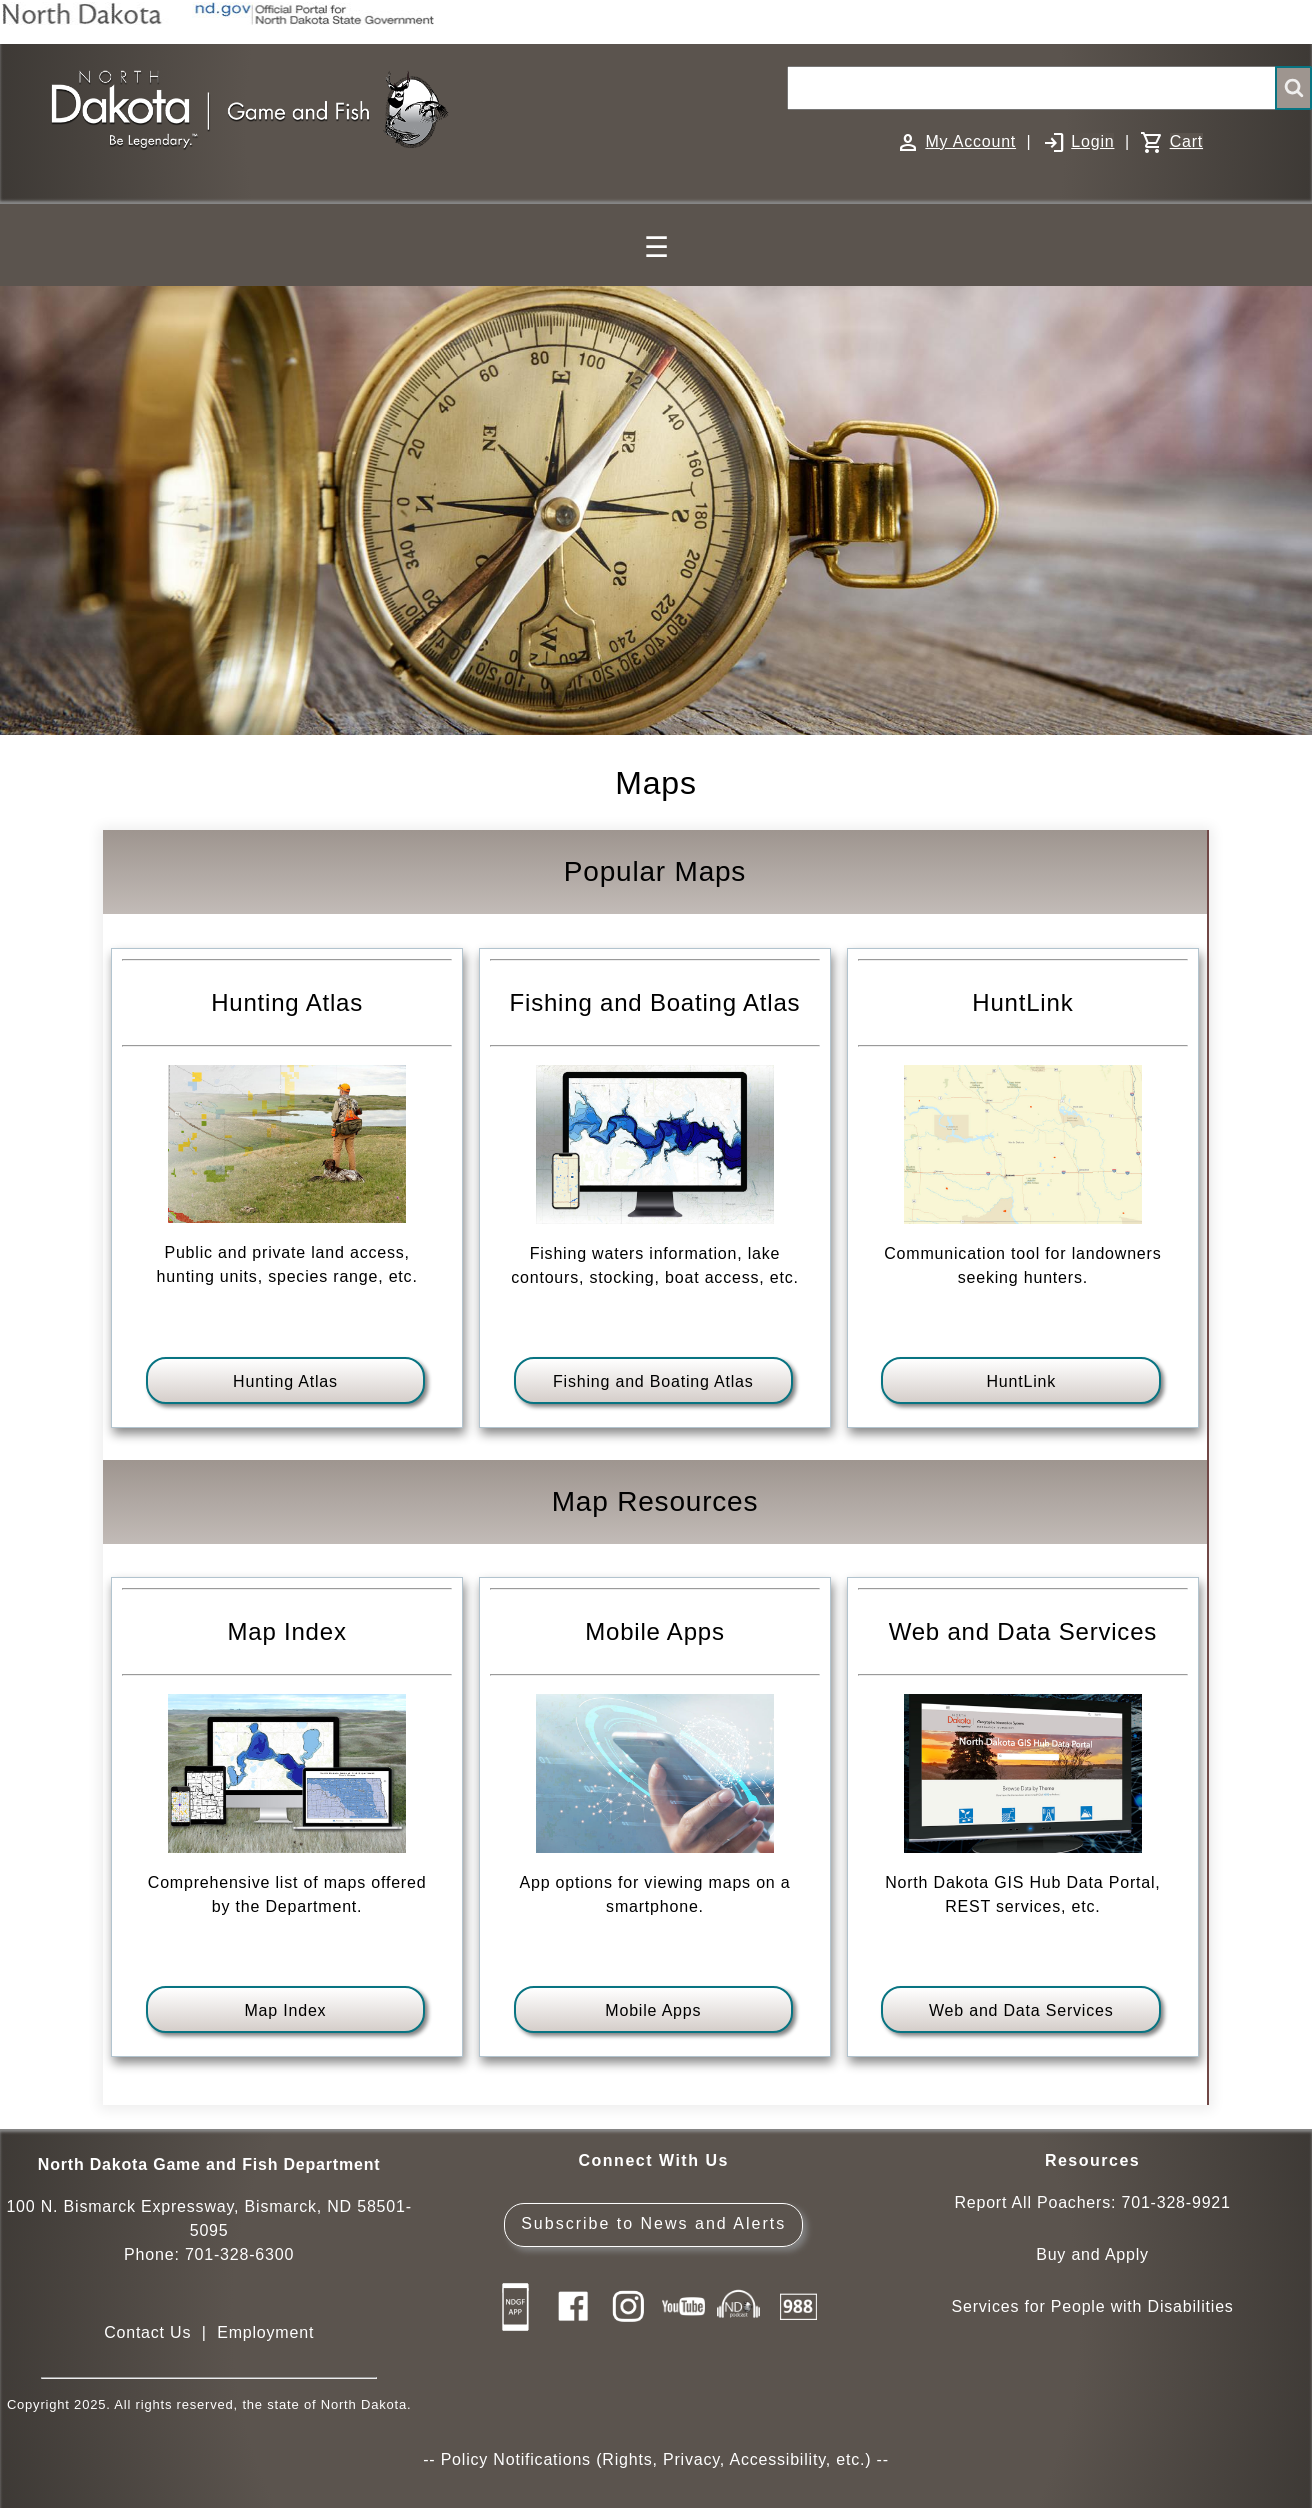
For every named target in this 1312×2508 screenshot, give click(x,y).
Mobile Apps (653, 2010)
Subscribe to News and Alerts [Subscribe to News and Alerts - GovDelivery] (653, 2223)
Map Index (285, 2010)
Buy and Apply (1092, 2254)
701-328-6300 (239, 2254)
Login (1092, 141)
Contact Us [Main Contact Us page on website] (147, 2332)
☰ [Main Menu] (656, 247)
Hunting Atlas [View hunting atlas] (285, 1381)
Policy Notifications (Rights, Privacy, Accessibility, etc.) (656, 2459)
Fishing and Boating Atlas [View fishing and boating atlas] (653, 1381)
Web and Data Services (1021, 2010)
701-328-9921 (1175, 2202)
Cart (1186, 141)
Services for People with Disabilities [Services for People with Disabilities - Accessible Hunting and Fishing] (1092, 2306)
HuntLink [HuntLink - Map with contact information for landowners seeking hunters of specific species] (1021, 1381)
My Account (970, 141)
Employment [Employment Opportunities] (265, 2332)
